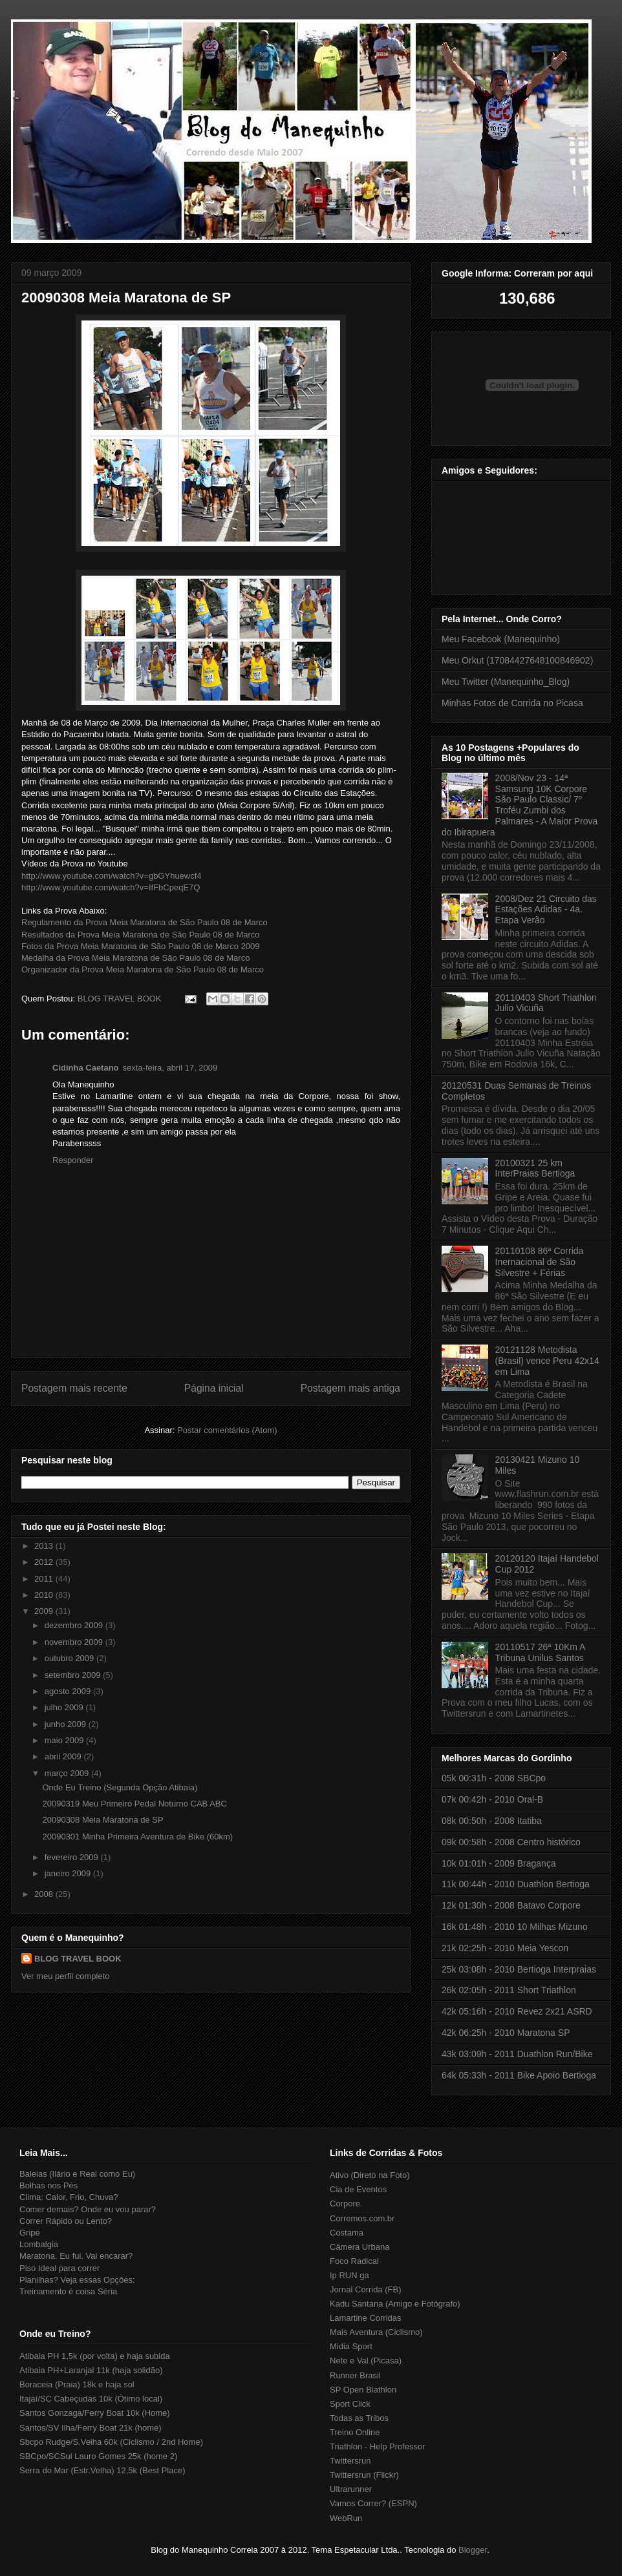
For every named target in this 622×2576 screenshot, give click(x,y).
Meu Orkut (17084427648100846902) (517, 660)
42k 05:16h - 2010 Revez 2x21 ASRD (517, 2011)
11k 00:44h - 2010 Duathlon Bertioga (516, 1884)
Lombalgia (38, 2244)
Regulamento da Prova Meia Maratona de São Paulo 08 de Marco (144, 922)
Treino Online (355, 2432)
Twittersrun (350, 2461)
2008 (45, 1894)
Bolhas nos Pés (48, 2185)
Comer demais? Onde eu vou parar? (87, 2209)
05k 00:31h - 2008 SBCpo (494, 1778)
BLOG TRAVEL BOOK (78, 1958)
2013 (45, 1546)
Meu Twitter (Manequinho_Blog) (506, 681)
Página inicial (214, 1388)
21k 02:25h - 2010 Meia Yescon (505, 1948)
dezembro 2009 (75, 1625)
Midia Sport (351, 2346)
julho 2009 (65, 1707)
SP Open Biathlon (363, 2389)
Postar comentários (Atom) (227, 1430)
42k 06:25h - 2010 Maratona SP (506, 2032)
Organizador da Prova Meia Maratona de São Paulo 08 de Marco (142, 969)
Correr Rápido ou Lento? (65, 2221)
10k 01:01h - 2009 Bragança (499, 1863)
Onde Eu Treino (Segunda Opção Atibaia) (119, 1787)
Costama (346, 2232)
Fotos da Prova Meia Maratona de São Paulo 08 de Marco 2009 (140, 946)
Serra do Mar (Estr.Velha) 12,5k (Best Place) (102, 2470)
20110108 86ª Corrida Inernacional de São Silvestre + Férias (539, 1262)
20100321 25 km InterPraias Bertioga (535, 1168)
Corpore (345, 2203)
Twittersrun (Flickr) (364, 2475)
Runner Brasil (355, 2375)
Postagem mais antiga (350, 1388)
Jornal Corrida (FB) (366, 2289)
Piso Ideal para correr (59, 2268)
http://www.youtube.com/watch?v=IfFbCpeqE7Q (110, 887)
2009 (45, 1611)
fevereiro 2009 (73, 1857)
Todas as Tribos (359, 2418)
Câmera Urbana (360, 2247)
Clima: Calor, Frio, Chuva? (68, 2197)
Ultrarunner (351, 2489)
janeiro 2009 (69, 1873)
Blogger (472, 2550)
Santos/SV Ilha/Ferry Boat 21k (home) (90, 2428)
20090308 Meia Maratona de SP (126, 297)
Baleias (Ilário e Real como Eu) (77, 2174)
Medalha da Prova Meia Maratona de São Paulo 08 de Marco (135, 958)
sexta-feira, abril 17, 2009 (170, 1068)
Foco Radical (354, 2261)
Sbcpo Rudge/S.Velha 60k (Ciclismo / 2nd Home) (111, 2442)
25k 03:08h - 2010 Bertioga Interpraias (519, 1969)
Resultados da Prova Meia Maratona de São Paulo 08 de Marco (140, 934)
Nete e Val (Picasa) (366, 2360)
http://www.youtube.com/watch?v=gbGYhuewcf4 (111, 876)
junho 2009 (67, 1724)
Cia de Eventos (358, 2189)
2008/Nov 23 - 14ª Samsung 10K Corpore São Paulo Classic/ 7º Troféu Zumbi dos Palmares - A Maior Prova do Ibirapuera (519, 805)
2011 (45, 1579)
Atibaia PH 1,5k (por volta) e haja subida (94, 2356)
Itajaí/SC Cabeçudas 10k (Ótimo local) (90, 2398)
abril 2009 (64, 1756)
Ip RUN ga (349, 2275)
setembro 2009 (74, 1675)
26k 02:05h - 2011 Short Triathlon (509, 1990)
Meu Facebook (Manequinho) (501, 639)
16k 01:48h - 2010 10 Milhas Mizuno (515, 1927)
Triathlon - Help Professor (377, 2446)
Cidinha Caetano (85, 1068)
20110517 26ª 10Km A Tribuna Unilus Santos (540, 1652)
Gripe (29, 2232)
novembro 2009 (75, 1642)
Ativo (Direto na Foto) (370, 2175)
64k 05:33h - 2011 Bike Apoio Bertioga (519, 2075)
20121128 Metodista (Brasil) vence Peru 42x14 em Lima (547, 1361)
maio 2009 (65, 1740)
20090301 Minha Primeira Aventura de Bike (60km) (137, 1836)
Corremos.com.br (362, 2218)
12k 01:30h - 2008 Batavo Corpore (511, 1905)
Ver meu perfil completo (65, 1976)
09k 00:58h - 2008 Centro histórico (511, 1842)
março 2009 (68, 1773)
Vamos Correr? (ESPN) (373, 2503)
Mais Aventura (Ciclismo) (376, 2332)
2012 (45, 1562)
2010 (45, 1595)
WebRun (346, 2518)
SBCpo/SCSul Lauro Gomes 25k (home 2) (98, 2456)
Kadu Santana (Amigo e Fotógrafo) (395, 2304)
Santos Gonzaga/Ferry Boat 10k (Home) (94, 2413)
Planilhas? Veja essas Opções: (77, 2280)
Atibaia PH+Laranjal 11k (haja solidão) (91, 2370)
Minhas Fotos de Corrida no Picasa (512, 703)
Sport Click (350, 2404)
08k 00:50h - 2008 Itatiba (492, 1821)
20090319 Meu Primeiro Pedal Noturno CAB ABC (134, 1803)
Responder (73, 1160)
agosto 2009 (69, 1691)
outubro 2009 (70, 1658)
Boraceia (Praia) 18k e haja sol (76, 2384)
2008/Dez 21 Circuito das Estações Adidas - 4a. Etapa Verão (546, 910)
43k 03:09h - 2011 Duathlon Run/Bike (517, 2054)
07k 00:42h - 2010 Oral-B (492, 1799)
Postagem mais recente (74, 1388)
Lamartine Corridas (366, 2318)
